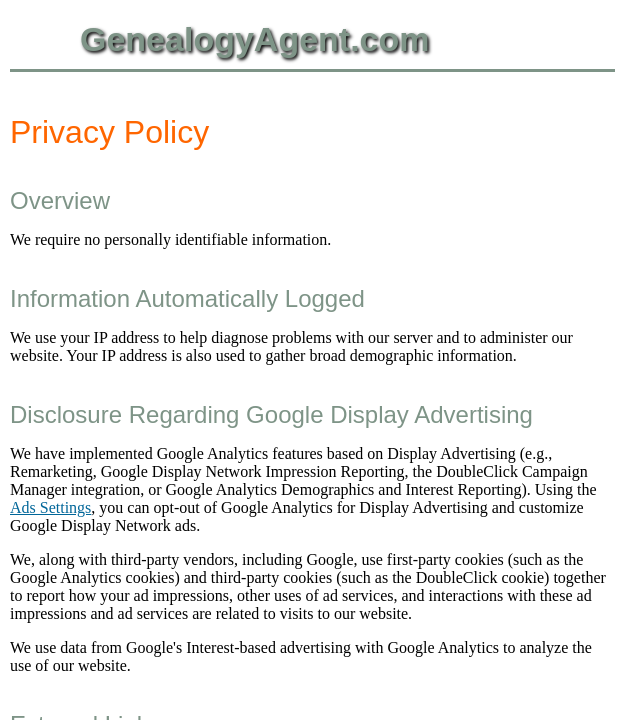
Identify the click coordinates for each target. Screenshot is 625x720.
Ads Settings (50, 507)
